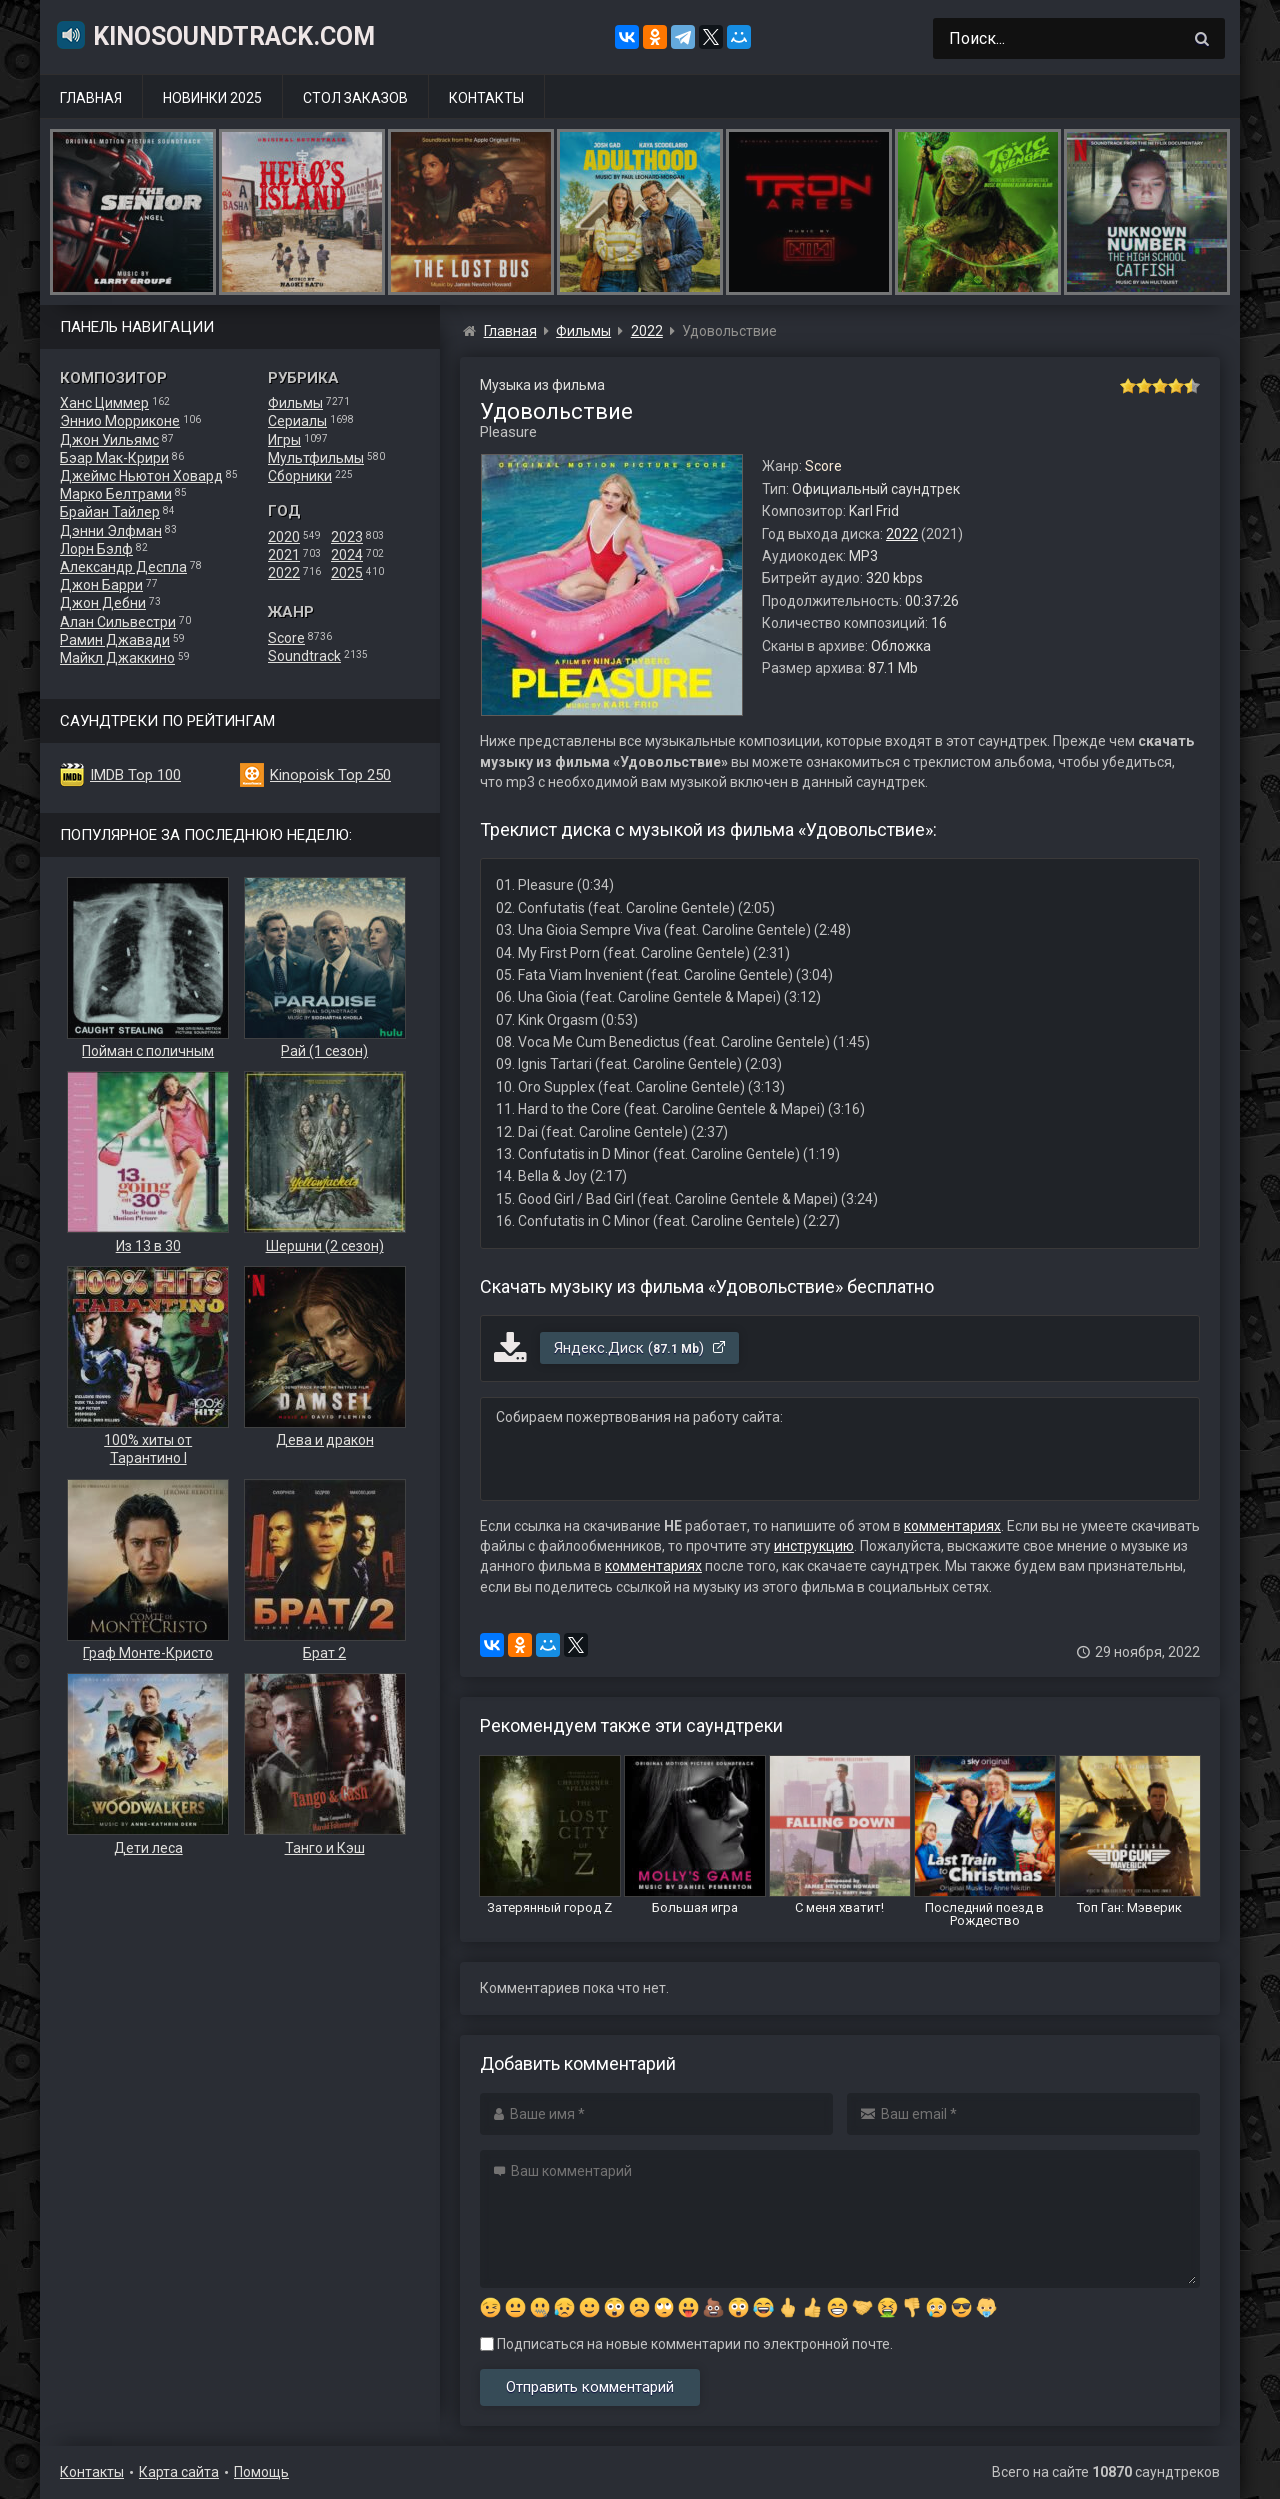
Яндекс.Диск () (640, 1348)
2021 (284, 555)
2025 (347, 573)
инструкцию (814, 1546)
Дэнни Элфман (111, 531)
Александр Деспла (123, 567)
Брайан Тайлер (110, 512)
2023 (347, 537)
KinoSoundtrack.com (215, 35)
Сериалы (297, 421)
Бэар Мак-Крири (114, 458)
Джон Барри (101, 585)
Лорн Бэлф (96, 549)
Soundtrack (304, 656)
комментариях (952, 1526)
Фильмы (295, 403)
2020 (284, 537)
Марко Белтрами (116, 494)
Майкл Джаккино (117, 658)
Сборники (300, 476)
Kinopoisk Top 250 (330, 775)
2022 (284, 573)
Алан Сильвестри (118, 622)
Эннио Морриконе (120, 421)
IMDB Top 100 (135, 775)
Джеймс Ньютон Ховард (141, 476)
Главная (91, 98)
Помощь (261, 2472)
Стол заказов (355, 98)
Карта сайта (179, 2472)
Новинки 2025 (212, 98)
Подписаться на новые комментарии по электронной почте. (686, 2344)
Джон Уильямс (109, 440)
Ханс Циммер (104, 403)
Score (286, 638)
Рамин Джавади (115, 640)
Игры (284, 440)
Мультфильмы (316, 458)
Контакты (486, 98)
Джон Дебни (103, 603)
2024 (347, 555)
